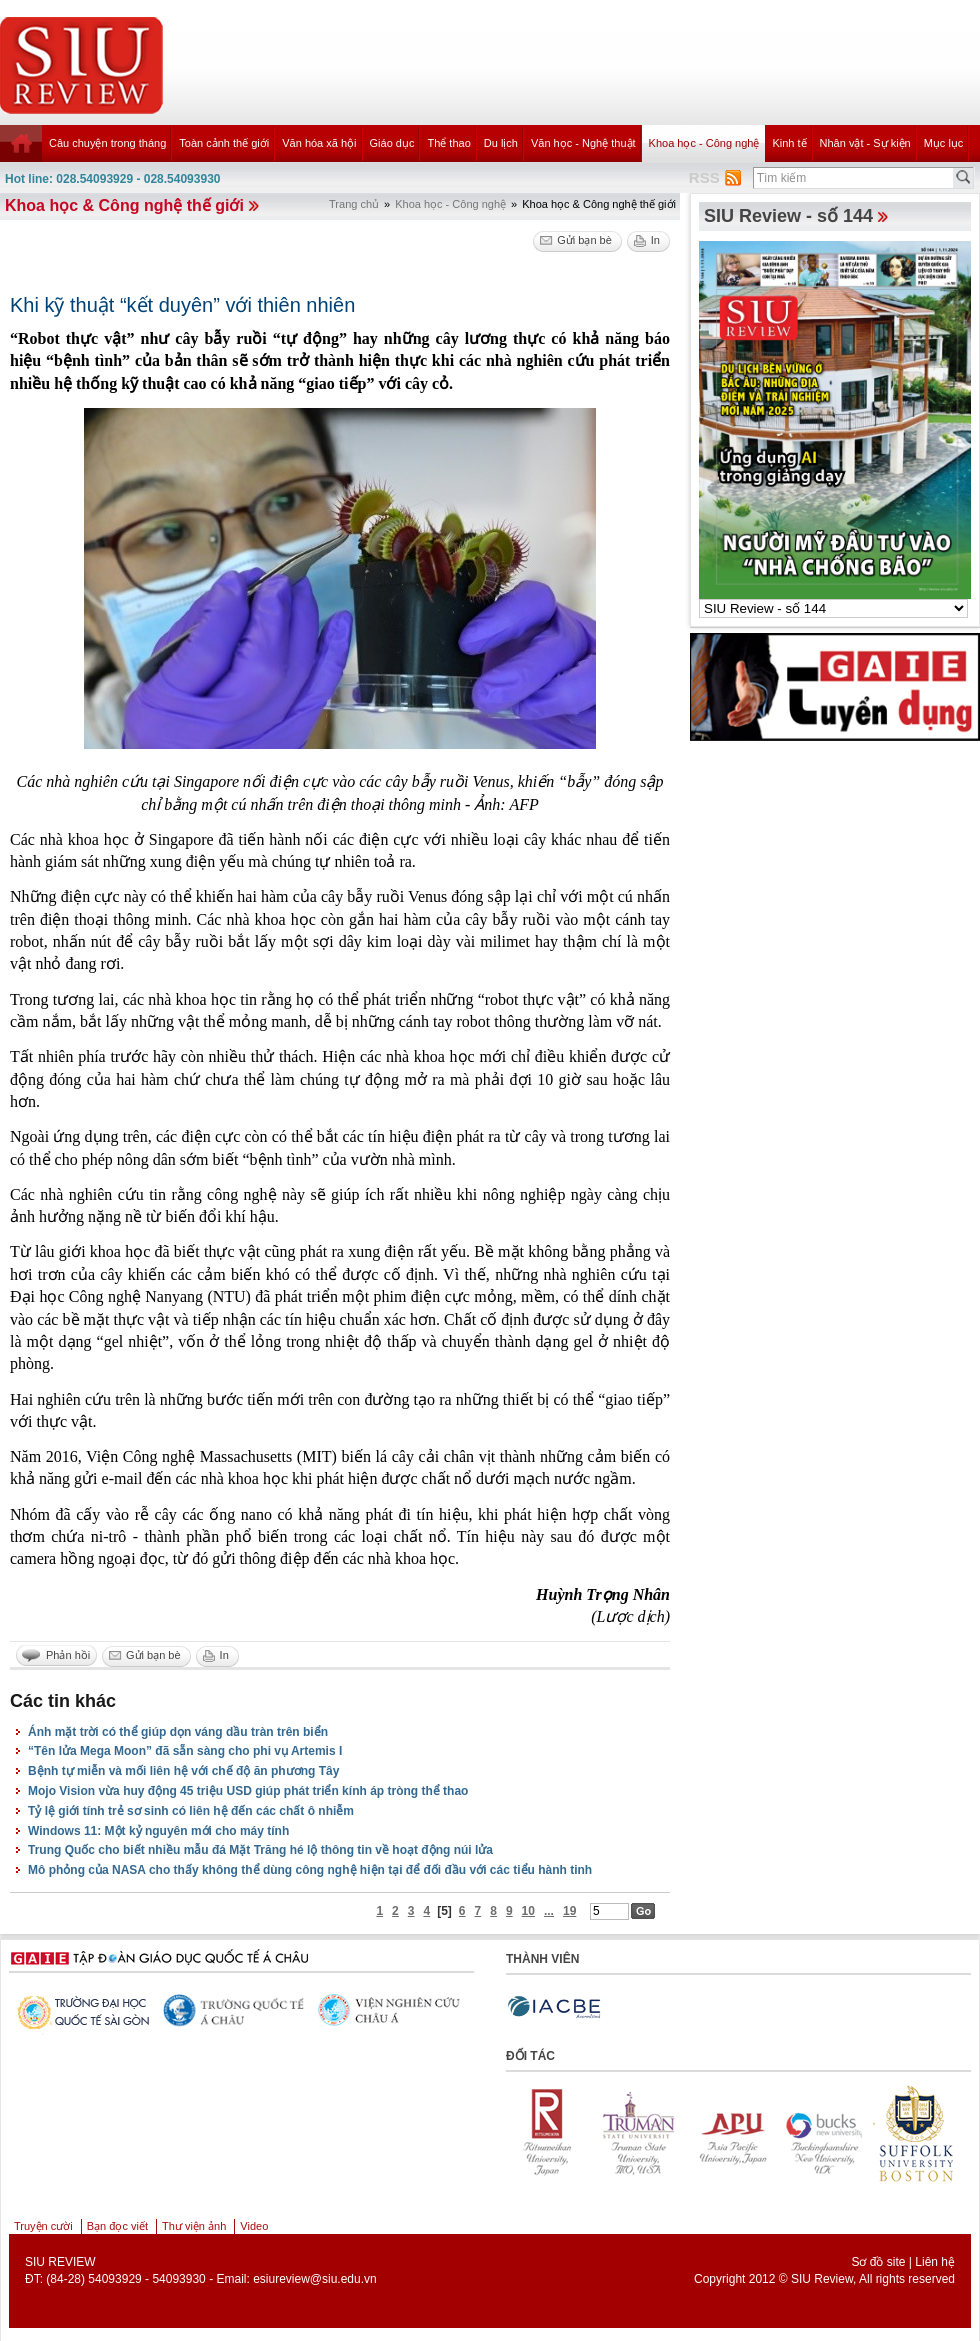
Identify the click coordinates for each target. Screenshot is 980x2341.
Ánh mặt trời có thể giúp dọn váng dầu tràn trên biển (178, 1732)
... (549, 1911)
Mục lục (944, 143)
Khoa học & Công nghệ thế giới (124, 205)
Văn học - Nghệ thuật (583, 143)
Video (254, 2226)
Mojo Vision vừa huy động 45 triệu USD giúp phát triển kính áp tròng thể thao (248, 1791)
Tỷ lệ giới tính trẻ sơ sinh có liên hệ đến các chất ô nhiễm (191, 1811)
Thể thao (448, 143)
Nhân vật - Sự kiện (865, 143)
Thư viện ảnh (194, 2226)
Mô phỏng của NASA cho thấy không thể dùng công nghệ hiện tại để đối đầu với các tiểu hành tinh (310, 1870)
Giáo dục (392, 143)
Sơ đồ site (878, 2262)
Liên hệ (935, 2262)
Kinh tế (789, 143)
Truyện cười (43, 2226)
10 (528, 1911)
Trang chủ (354, 204)
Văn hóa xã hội (319, 143)
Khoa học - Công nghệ (704, 143)
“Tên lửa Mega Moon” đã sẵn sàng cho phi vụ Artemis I (185, 1751)
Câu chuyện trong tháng (107, 143)
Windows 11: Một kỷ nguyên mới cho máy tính (158, 1831)
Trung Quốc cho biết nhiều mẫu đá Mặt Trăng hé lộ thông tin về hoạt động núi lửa (260, 1850)
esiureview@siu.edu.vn (315, 2279)
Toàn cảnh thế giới (224, 143)
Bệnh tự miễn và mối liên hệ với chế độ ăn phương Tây (183, 1771)
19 (569, 1911)
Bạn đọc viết (117, 2226)
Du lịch (501, 143)
